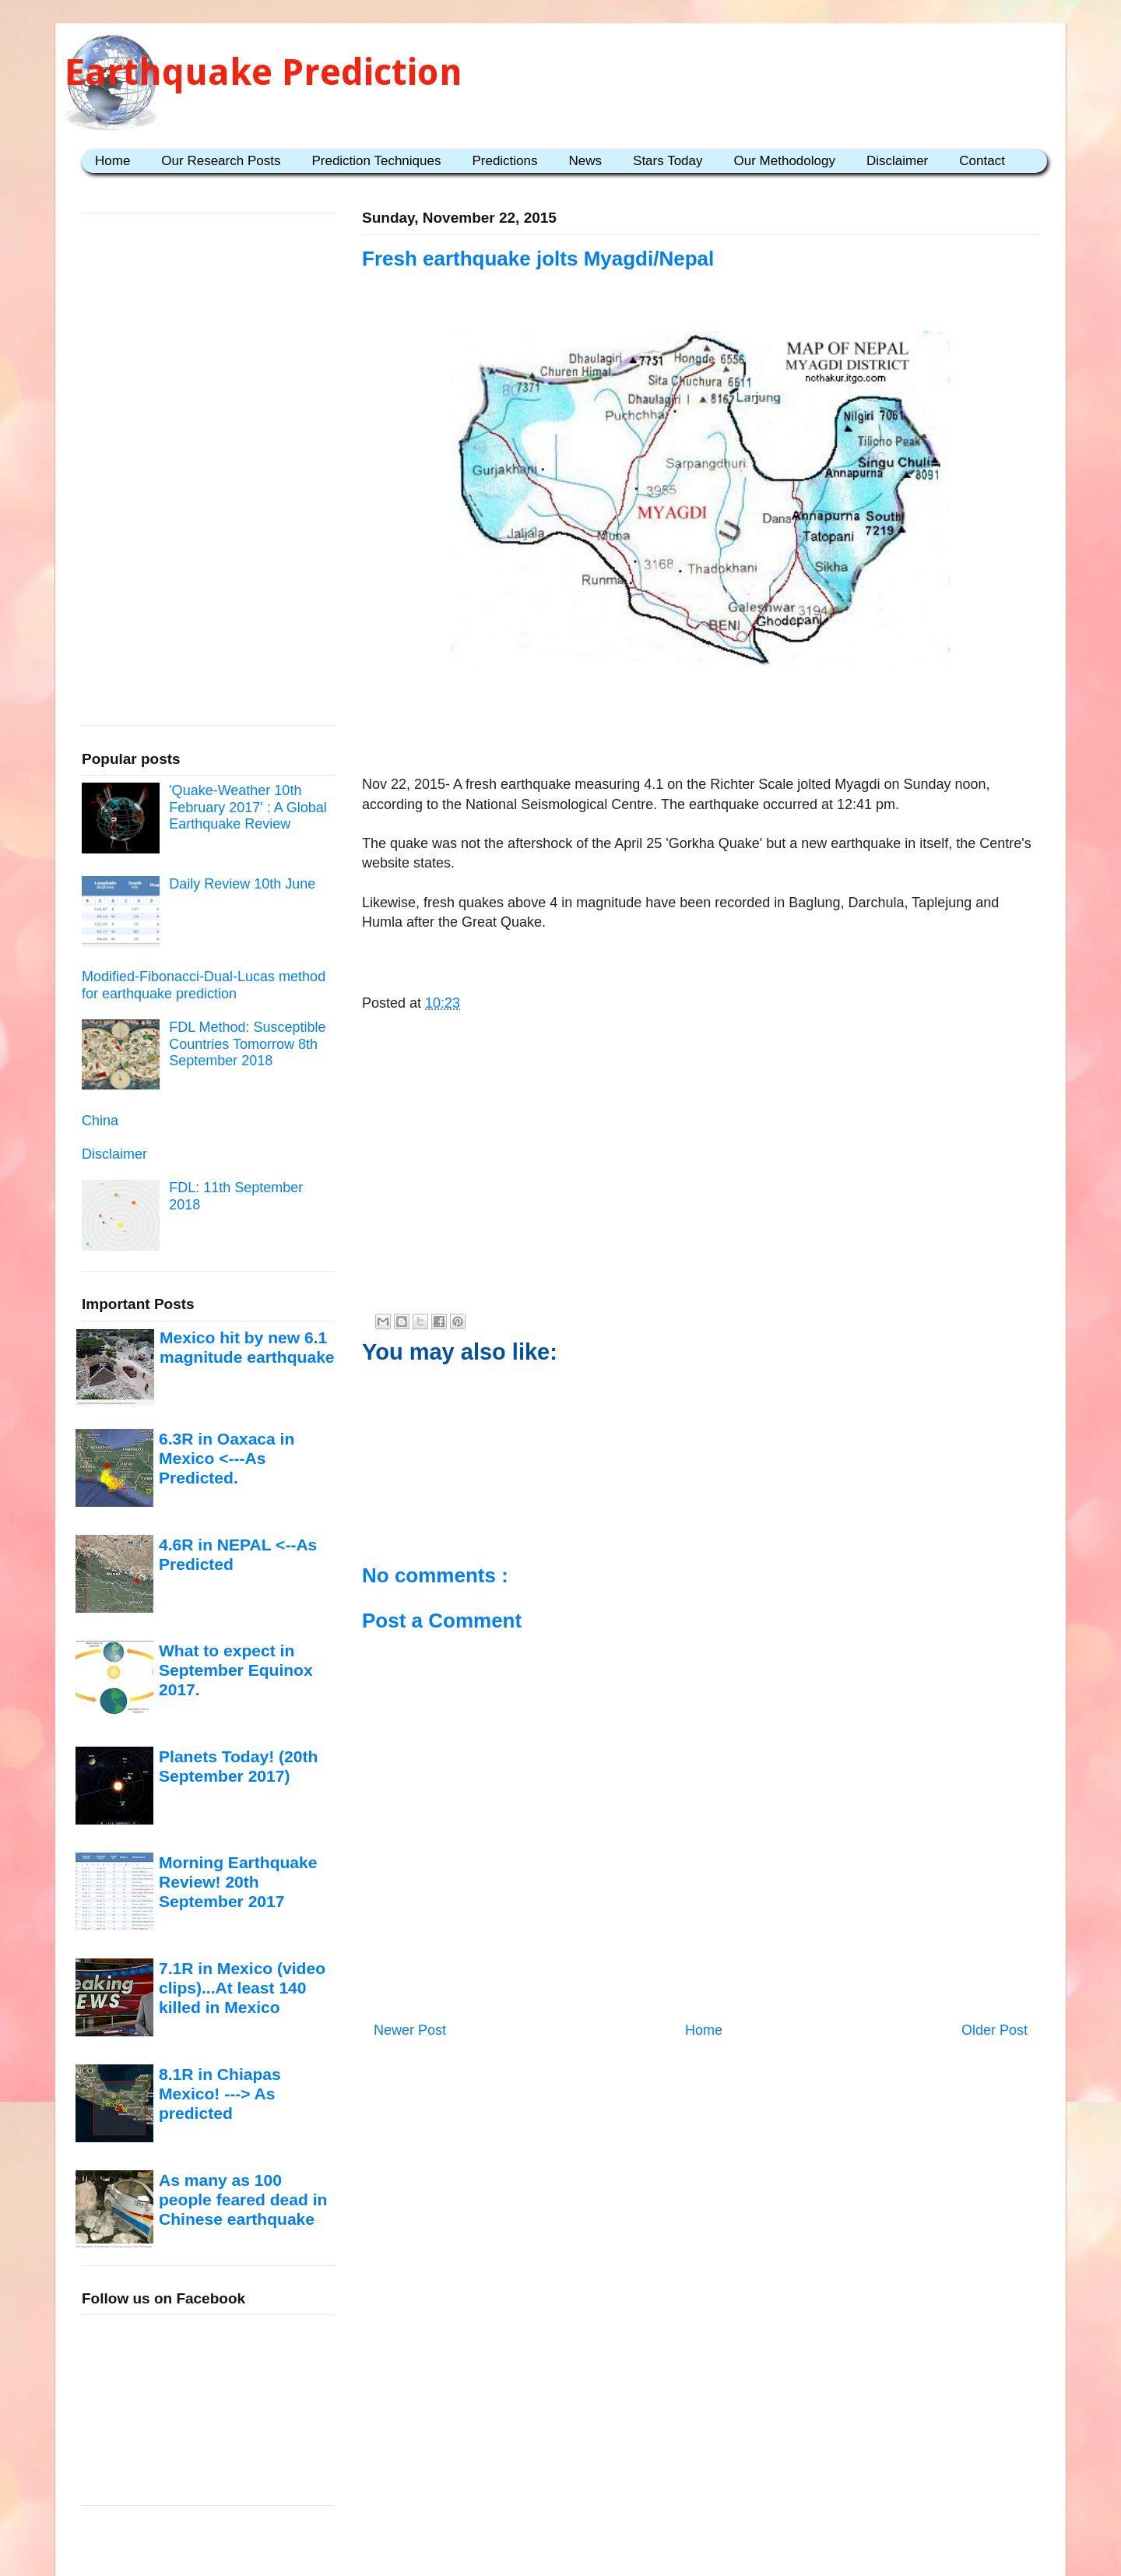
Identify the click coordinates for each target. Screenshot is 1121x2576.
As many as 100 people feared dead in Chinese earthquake (243, 2200)
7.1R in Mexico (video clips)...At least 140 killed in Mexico (242, 1988)
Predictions (504, 160)
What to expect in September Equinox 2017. (236, 1670)
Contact (982, 160)
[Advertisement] (700, 727)
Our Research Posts (220, 160)
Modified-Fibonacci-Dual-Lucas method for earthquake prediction (203, 985)
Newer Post (410, 2030)
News (586, 160)
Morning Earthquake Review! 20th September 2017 (238, 1882)
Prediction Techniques (376, 160)
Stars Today (667, 160)
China (100, 1120)
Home (112, 160)
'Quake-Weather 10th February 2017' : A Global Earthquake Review (248, 807)
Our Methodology (784, 160)
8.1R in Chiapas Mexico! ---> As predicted (220, 2094)
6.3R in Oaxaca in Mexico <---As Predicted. (226, 1458)
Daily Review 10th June (242, 884)
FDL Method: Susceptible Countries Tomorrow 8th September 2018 (247, 1043)
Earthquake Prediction (263, 72)
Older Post (994, 2030)
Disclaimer (897, 160)
